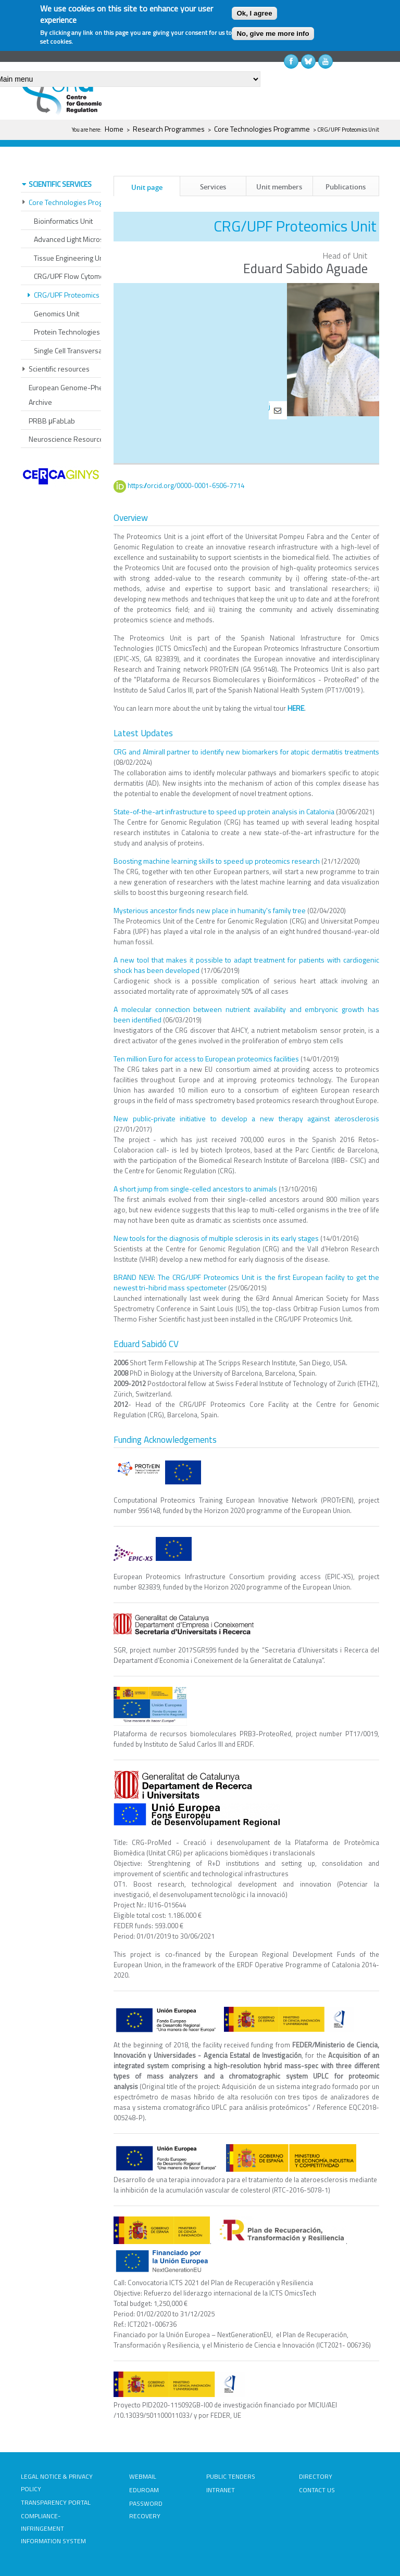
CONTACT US (317, 2490)
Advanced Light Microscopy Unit (83, 239)
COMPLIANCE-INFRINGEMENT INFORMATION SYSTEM (53, 2528)
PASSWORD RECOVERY (145, 2509)
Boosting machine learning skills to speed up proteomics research (217, 860)
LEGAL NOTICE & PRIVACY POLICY (57, 2482)
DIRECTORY (315, 2476)
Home (114, 128)
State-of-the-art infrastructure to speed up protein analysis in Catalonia (224, 810)
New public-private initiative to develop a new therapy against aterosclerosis (246, 1117)
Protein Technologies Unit (74, 331)
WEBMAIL (142, 2476)
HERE (296, 707)
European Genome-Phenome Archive (75, 394)
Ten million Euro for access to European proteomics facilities (206, 1058)
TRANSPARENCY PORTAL (56, 2502)
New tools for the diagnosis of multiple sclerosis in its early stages (216, 1237)
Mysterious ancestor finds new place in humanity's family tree (210, 909)
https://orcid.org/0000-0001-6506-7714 (192, 485)
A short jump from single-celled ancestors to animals (195, 1188)
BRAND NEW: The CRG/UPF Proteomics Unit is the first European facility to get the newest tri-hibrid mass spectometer (246, 1281)
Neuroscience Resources (68, 438)
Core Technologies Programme (262, 128)
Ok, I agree (254, 13)
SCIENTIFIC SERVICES (60, 183)
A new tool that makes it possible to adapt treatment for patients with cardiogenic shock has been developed (246, 964)
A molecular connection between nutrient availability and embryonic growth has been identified (246, 1013)
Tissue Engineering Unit (70, 257)
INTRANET (220, 2490)
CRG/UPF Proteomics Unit (74, 294)
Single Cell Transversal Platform (82, 350)
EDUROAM (144, 2490)
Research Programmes (169, 128)
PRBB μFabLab (52, 420)
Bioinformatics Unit (63, 220)
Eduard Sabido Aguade (305, 268)
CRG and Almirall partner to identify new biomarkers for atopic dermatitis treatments (246, 751)
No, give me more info (272, 33)
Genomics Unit (56, 313)
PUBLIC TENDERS (230, 2476)
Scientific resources (59, 368)
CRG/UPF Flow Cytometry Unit (80, 276)
